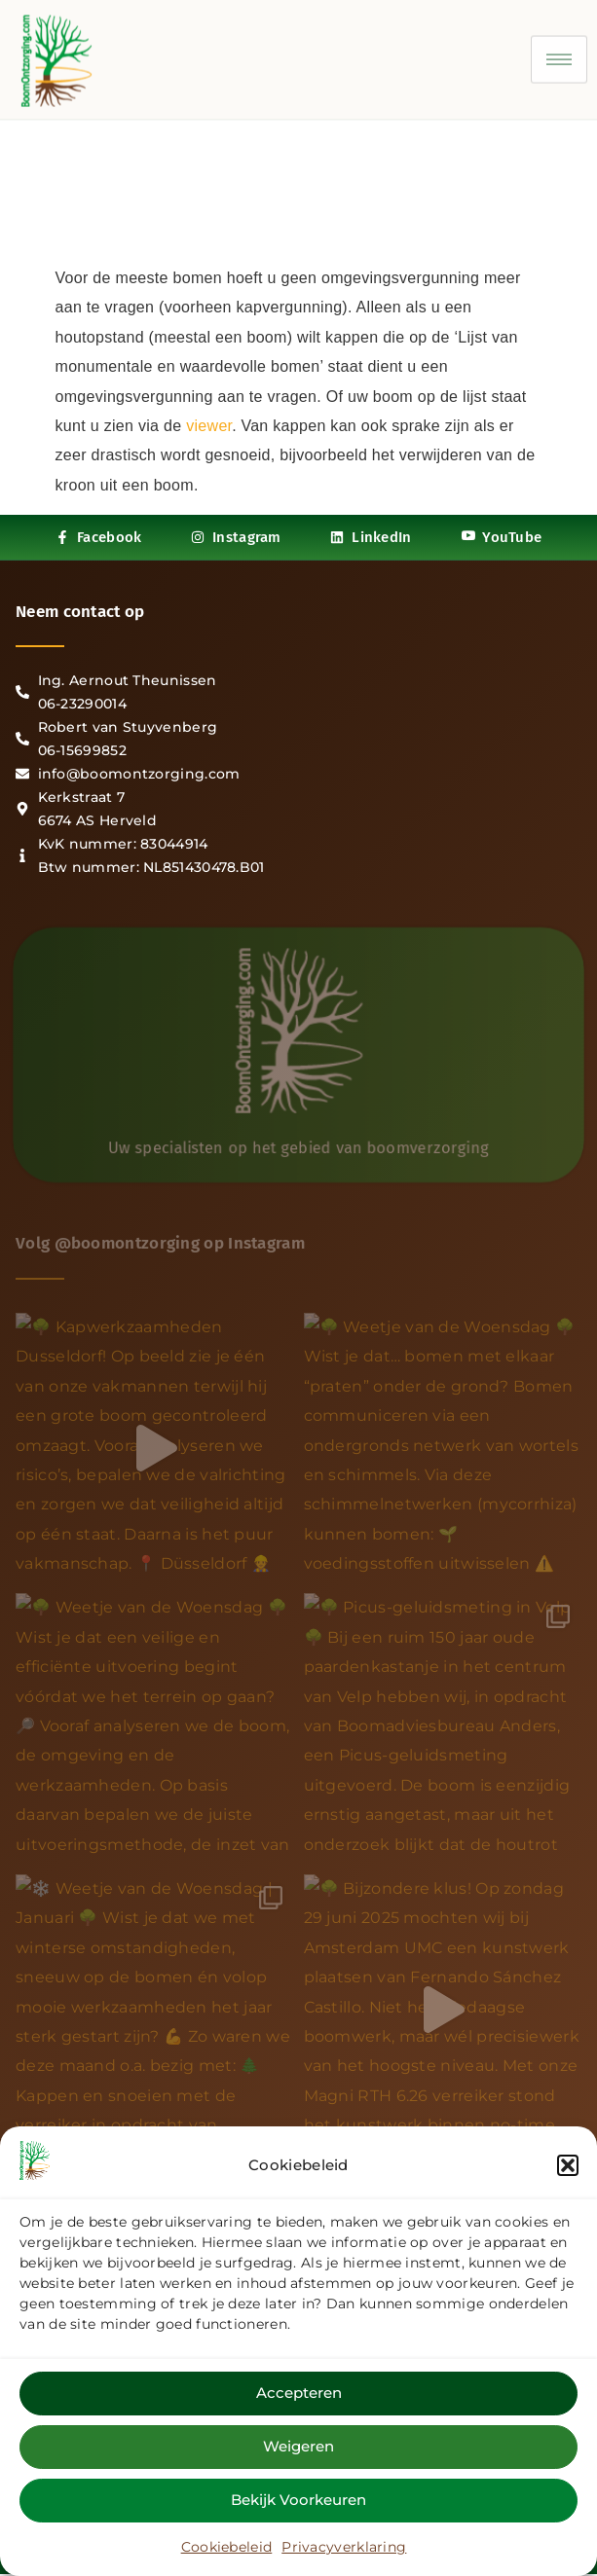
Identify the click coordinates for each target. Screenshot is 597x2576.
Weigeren (298, 2446)
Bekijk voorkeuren (298, 2499)
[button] (568, 2165)
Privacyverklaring (343, 2547)
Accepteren (299, 2392)
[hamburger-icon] (559, 48)
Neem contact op (80, 611)
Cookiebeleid (227, 2547)
